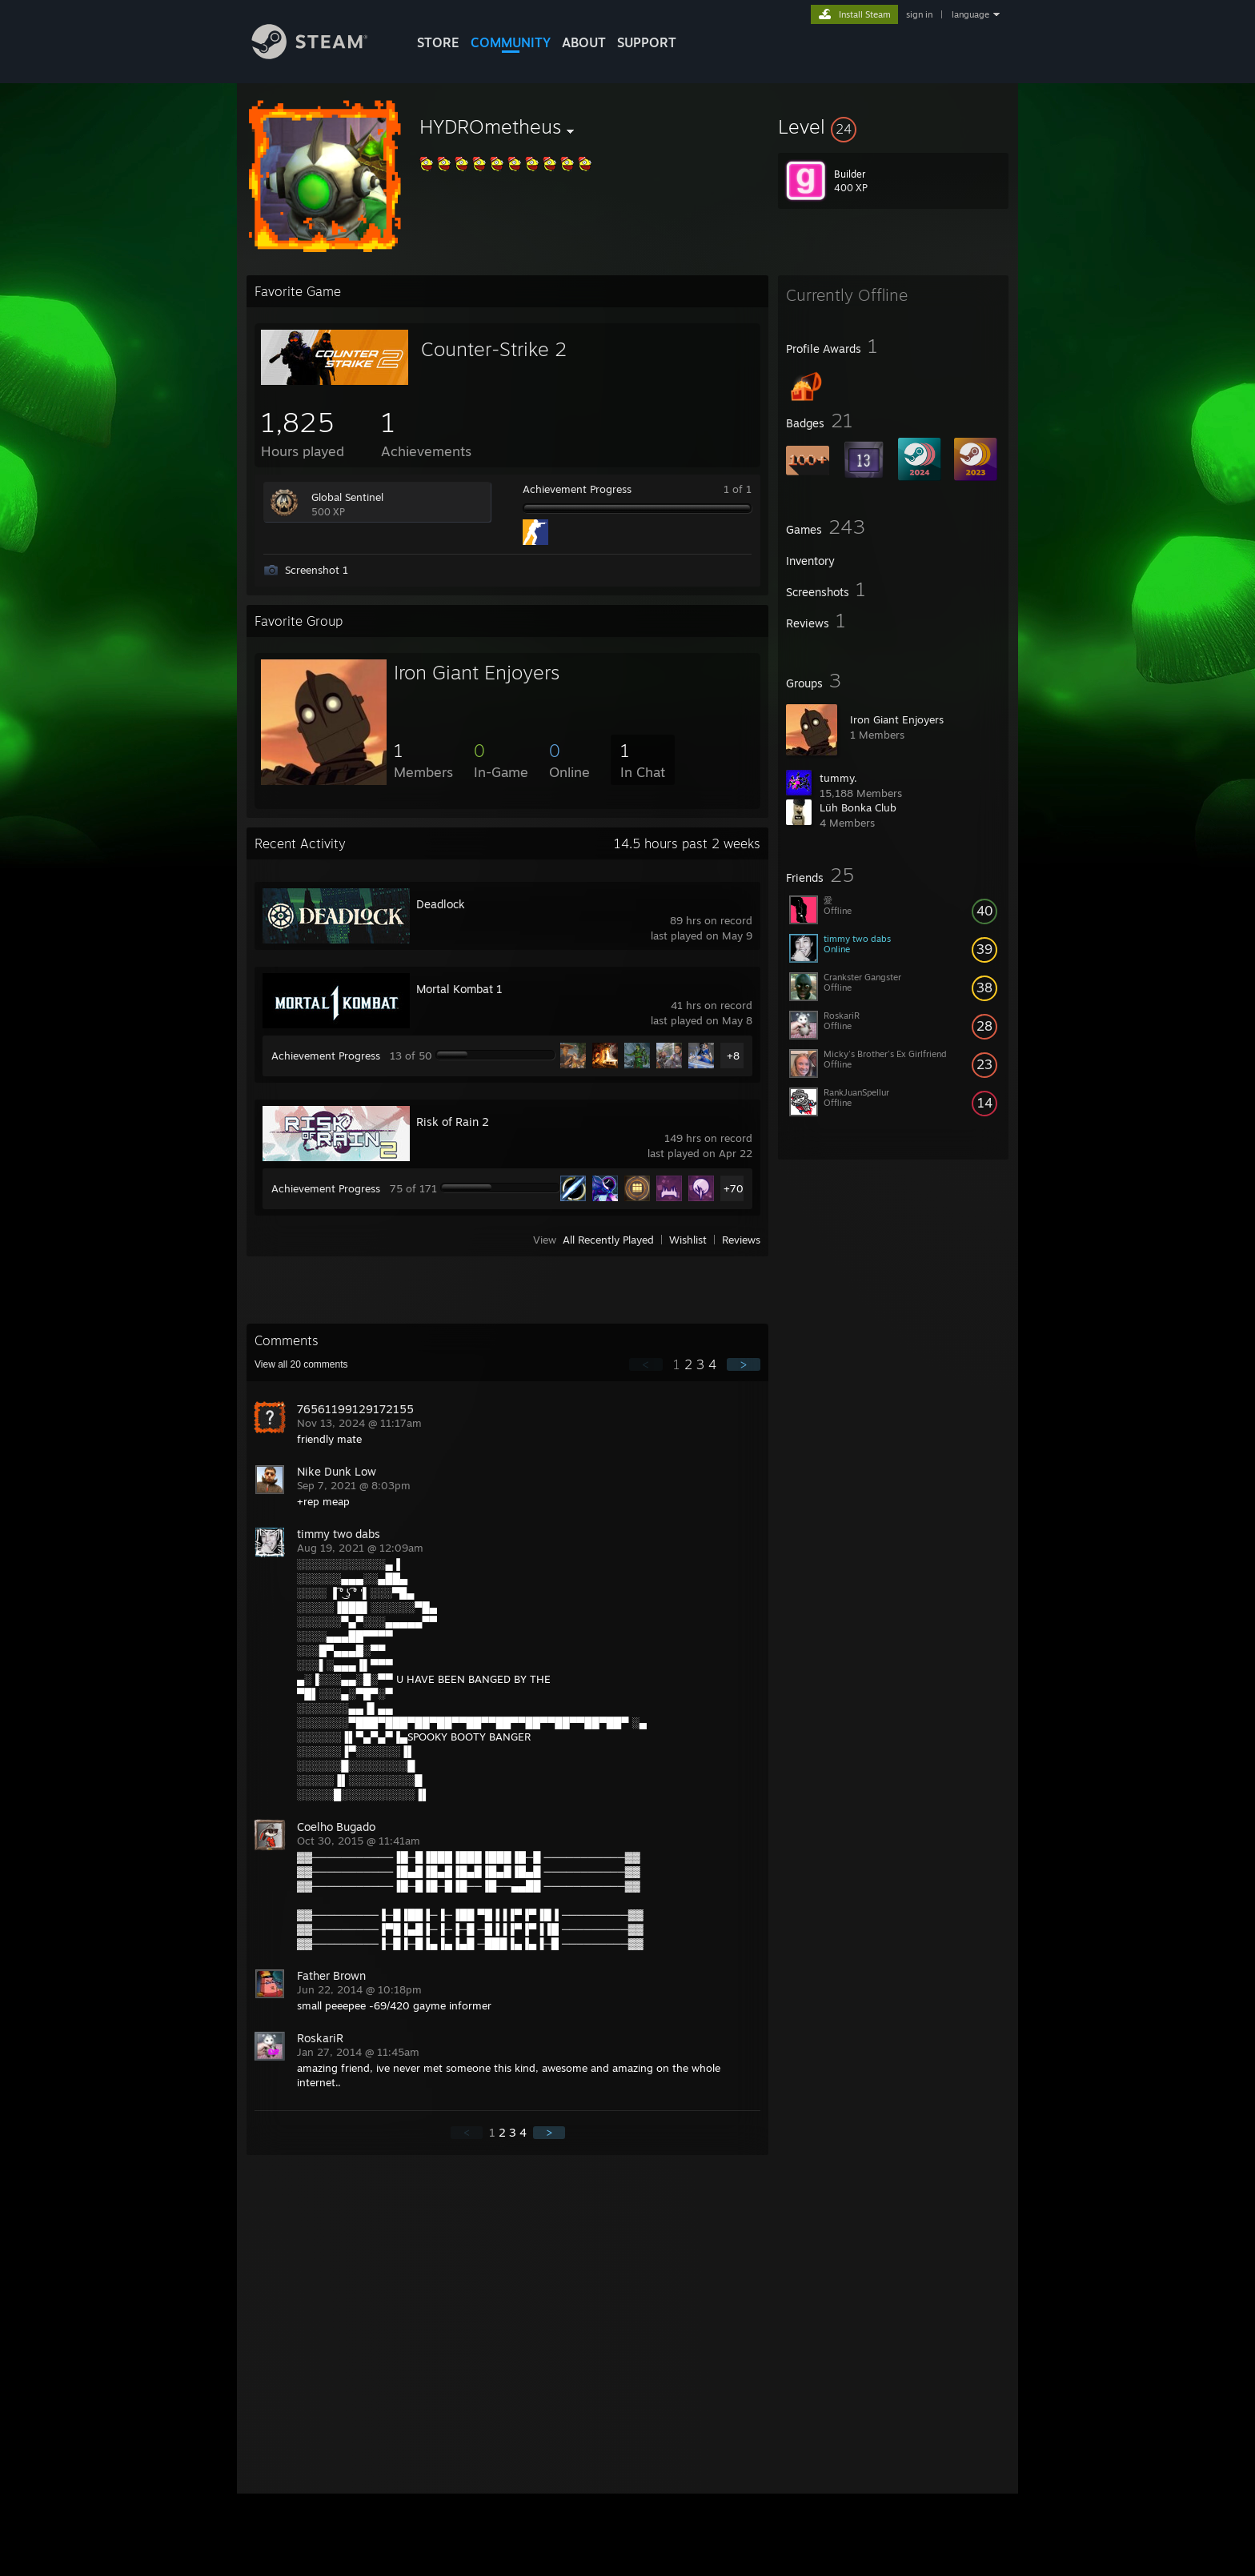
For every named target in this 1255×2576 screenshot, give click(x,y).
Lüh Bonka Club (858, 807)
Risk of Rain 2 (452, 1121)
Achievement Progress (577, 489)
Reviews (741, 1239)
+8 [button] (733, 1055)
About (584, 42)
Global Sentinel (347, 497)
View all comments (301, 1364)
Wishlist (688, 1239)
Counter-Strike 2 (494, 349)
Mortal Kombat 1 (459, 989)
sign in (919, 14)
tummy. (838, 777)
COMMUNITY (511, 42)
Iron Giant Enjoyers (897, 719)
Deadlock (440, 904)
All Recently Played (608, 1239)
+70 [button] (734, 1188)
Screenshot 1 (316, 569)
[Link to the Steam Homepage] (321, 55)
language (970, 14)
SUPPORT (646, 42)
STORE (438, 42)
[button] (893, 126)
